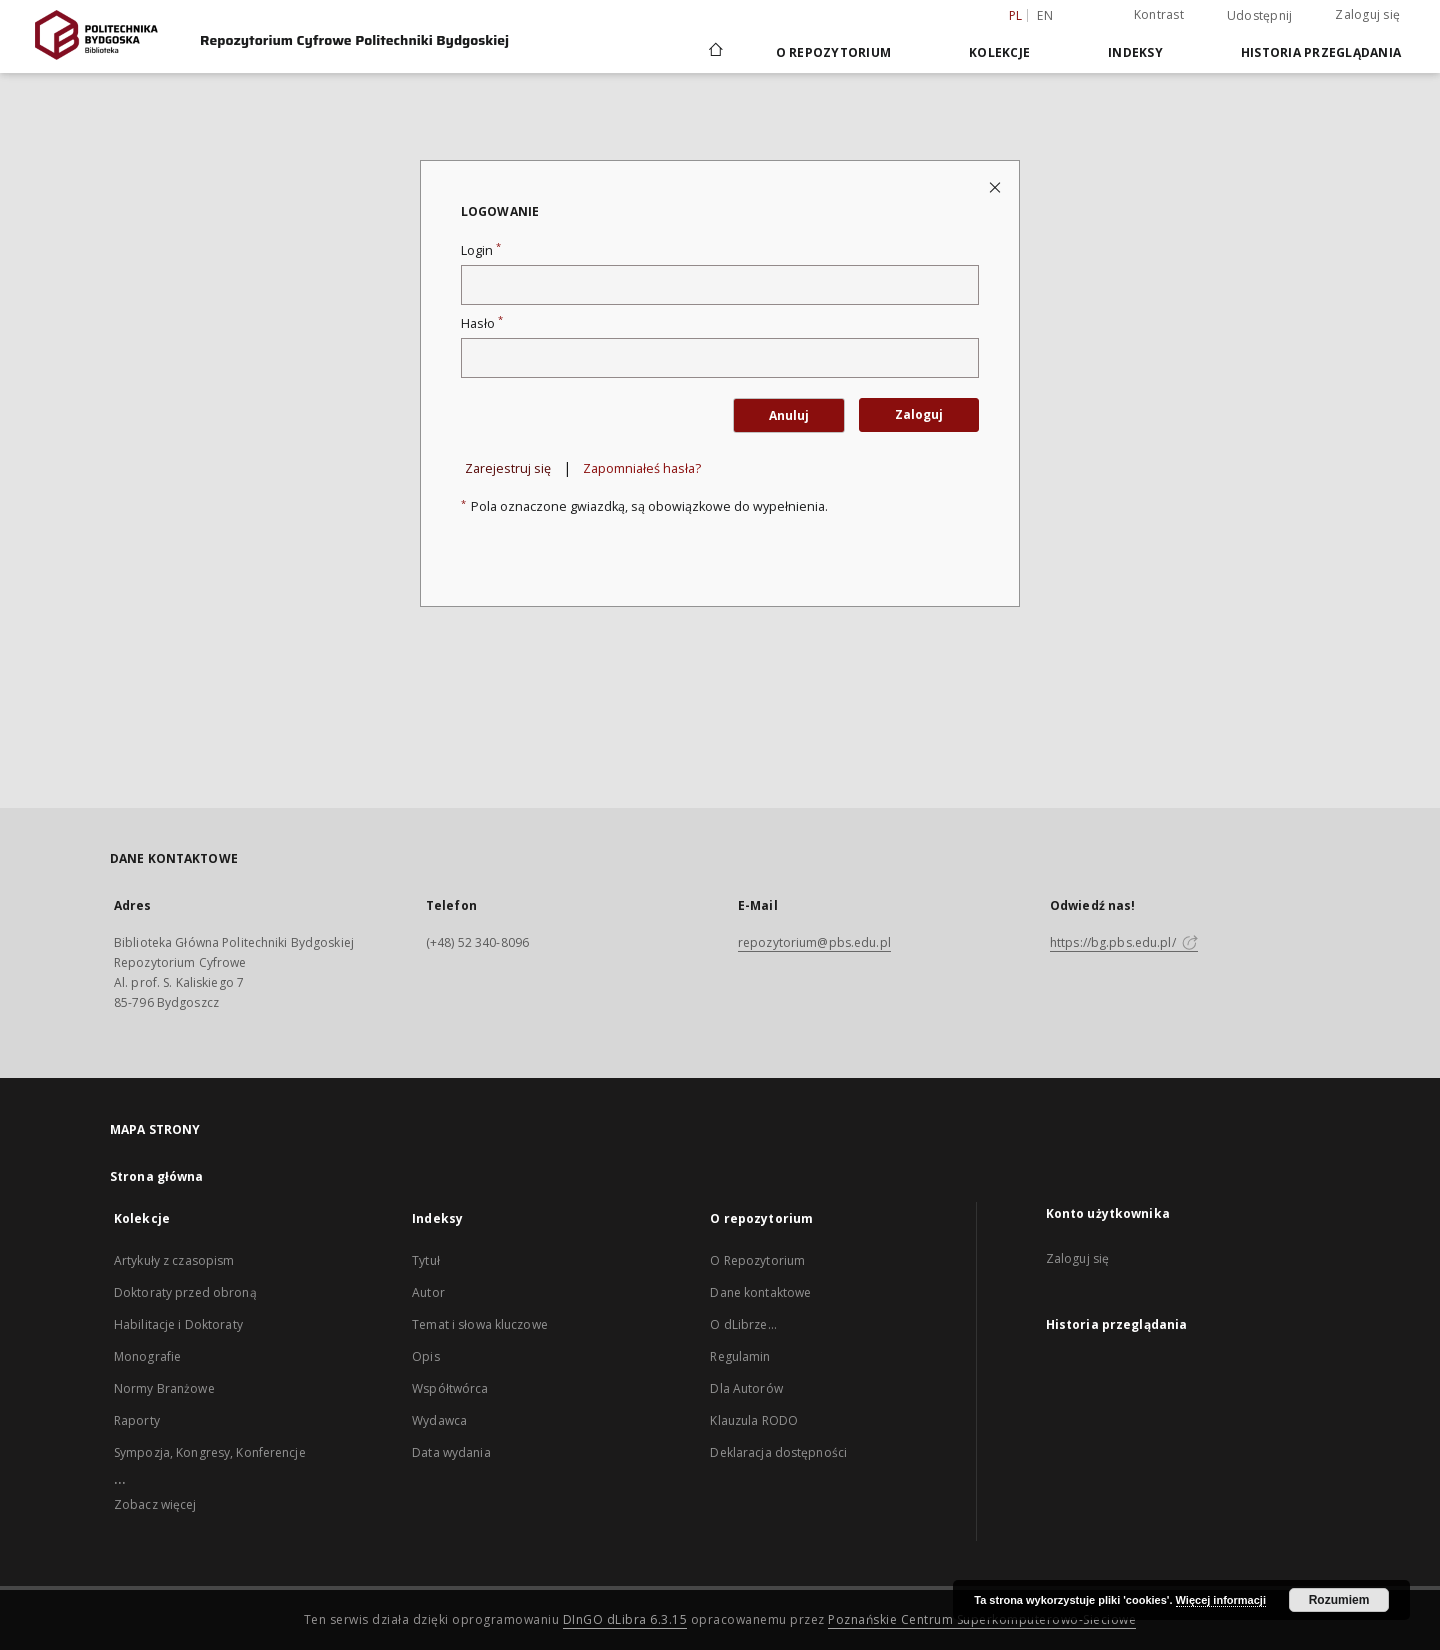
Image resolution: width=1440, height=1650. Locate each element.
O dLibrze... (743, 1324)
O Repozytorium (757, 1260)
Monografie (147, 1356)
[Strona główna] (714, 52)
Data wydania (451, 1452)
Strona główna (157, 1176)
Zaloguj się (1367, 14)
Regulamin (740, 1356)
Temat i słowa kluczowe (480, 1324)
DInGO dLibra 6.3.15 (625, 1619)
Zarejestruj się (508, 468)
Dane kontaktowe (760, 1292)
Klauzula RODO (754, 1420)
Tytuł (426, 1260)
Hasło (482, 323)
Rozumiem (1339, 1600)
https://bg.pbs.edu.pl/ (1124, 942)
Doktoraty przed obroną (185, 1292)
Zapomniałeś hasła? (642, 468)
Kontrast (1159, 14)
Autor (428, 1292)
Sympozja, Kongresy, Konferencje (210, 1452)
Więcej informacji (1221, 1600)
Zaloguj (919, 414)
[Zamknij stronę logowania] (996, 186)
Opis (425, 1356)
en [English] (1045, 15)
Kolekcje (999, 52)
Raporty (137, 1420)
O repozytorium (834, 52)
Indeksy (1135, 52)
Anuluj (789, 415)
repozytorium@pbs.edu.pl (814, 942)
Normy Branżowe (164, 1388)
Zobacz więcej (155, 1504)
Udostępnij (1260, 16)
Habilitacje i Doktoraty (178, 1324)
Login (481, 250)
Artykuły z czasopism (174, 1260)
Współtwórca (450, 1388)
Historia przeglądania (1321, 52)
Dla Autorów (746, 1388)
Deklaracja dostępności (778, 1452)
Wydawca (439, 1420)
